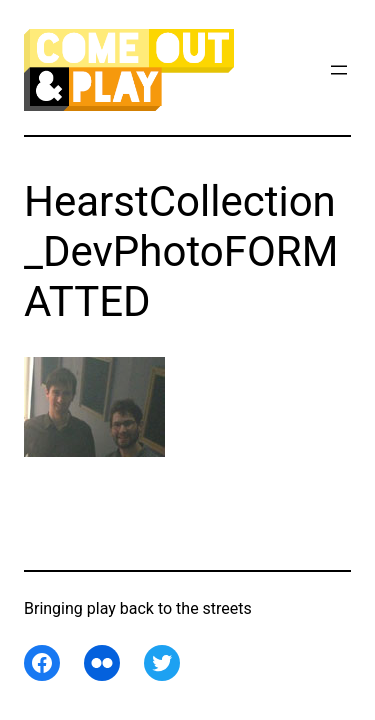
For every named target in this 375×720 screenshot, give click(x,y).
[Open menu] (339, 70)
